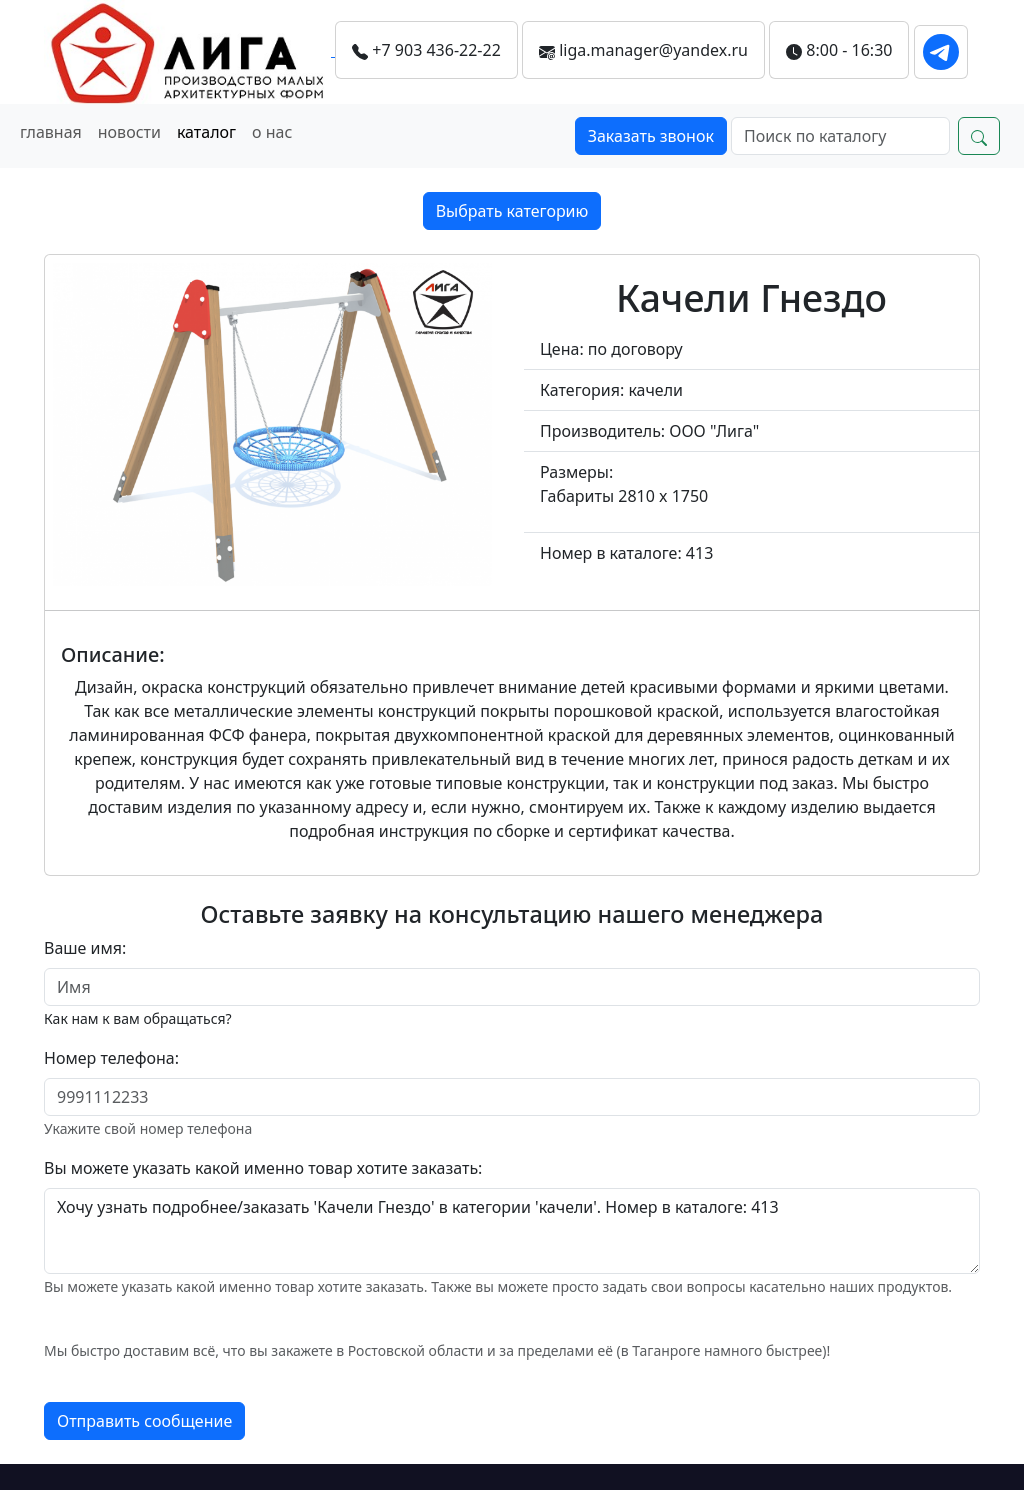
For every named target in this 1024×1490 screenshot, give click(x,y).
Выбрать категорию (512, 211)
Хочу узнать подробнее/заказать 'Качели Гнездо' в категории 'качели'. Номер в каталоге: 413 (512, 1231)
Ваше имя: (85, 948)
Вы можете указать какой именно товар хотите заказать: (263, 1168)
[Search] (840, 136)
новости (129, 132)
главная (51, 132)
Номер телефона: (111, 1058)
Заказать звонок (651, 136)
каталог (206, 132)
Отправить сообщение (144, 1421)
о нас (272, 132)
